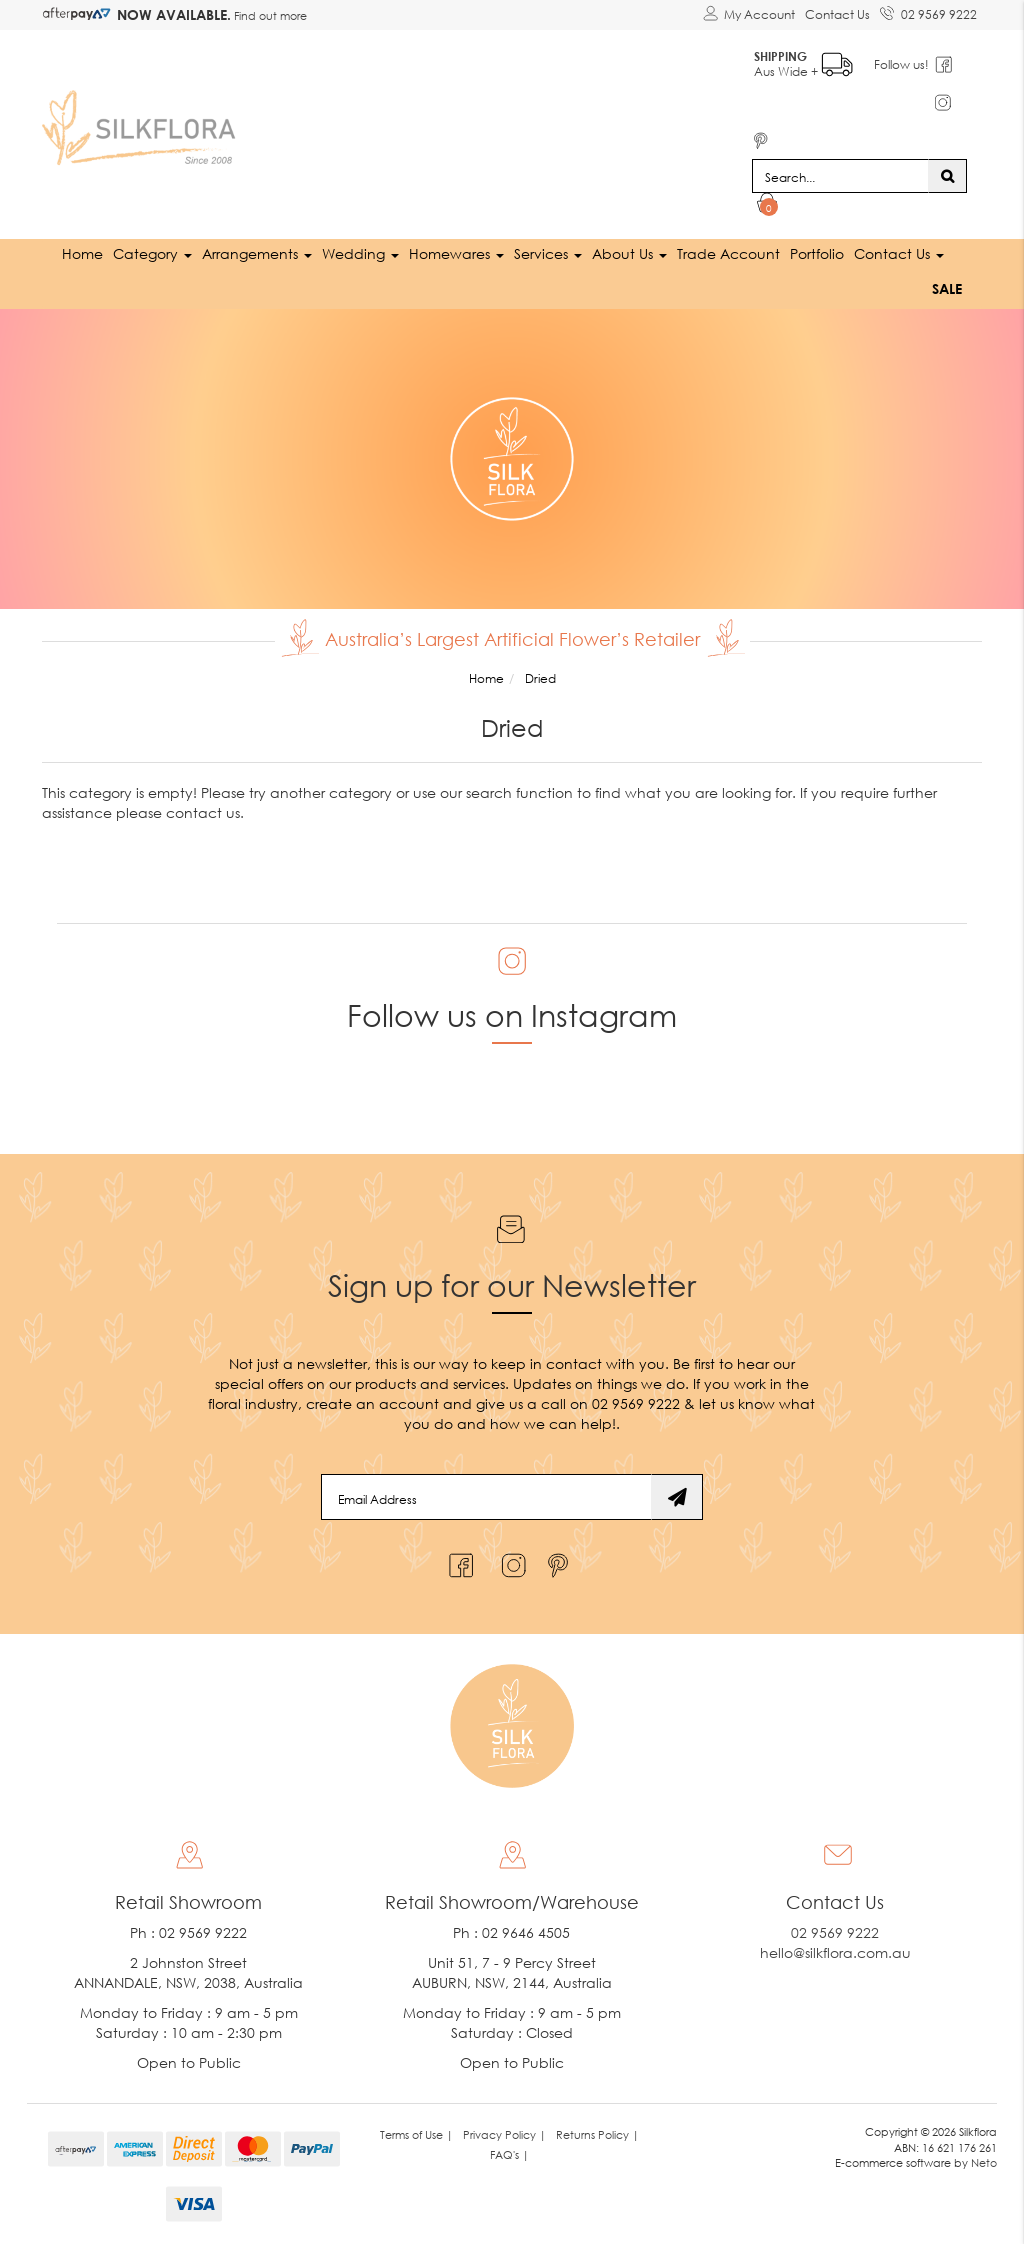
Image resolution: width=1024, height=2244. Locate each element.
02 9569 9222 (928, 11)
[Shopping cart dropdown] (767, 206)
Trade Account (728, 253)
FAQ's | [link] (509, 2154)
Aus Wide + (804, 60)
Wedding (360, 253)
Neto (984, 2162)
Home (82, 253)
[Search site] (947, 176)
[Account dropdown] (749, 15)
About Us (629, 253)
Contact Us (837, 14)
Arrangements (257, 253)
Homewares (456, 253)
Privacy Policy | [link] (504, 2134)
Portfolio (817, 253)
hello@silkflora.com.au (835, 1952)
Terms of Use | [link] (416, 2134)
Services (548, 253)
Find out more (269, 15)
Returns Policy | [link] (597, 2134)
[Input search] (840, 176)
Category (152, 253)
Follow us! (902, 64)
